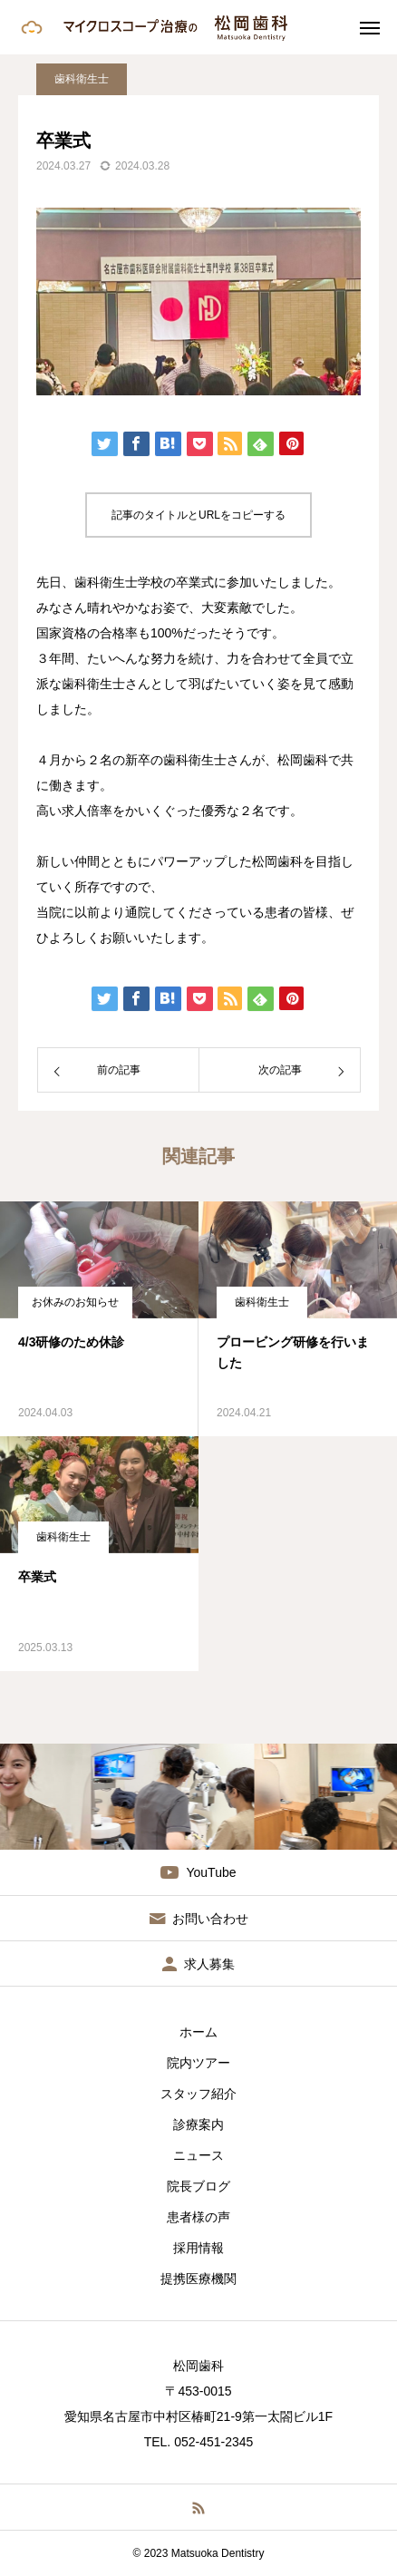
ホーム (198, 2032)
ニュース (198, 2155)
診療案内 (198, 2124)
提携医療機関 (198, 2278)
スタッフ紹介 (198, 2093)
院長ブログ (198, 2186)
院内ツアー (198, 2063)
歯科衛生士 (81, 79)
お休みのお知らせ (75, 1302)
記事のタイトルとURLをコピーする (198, 515)
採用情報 (198, 2248)
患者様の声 (198, 2217)
